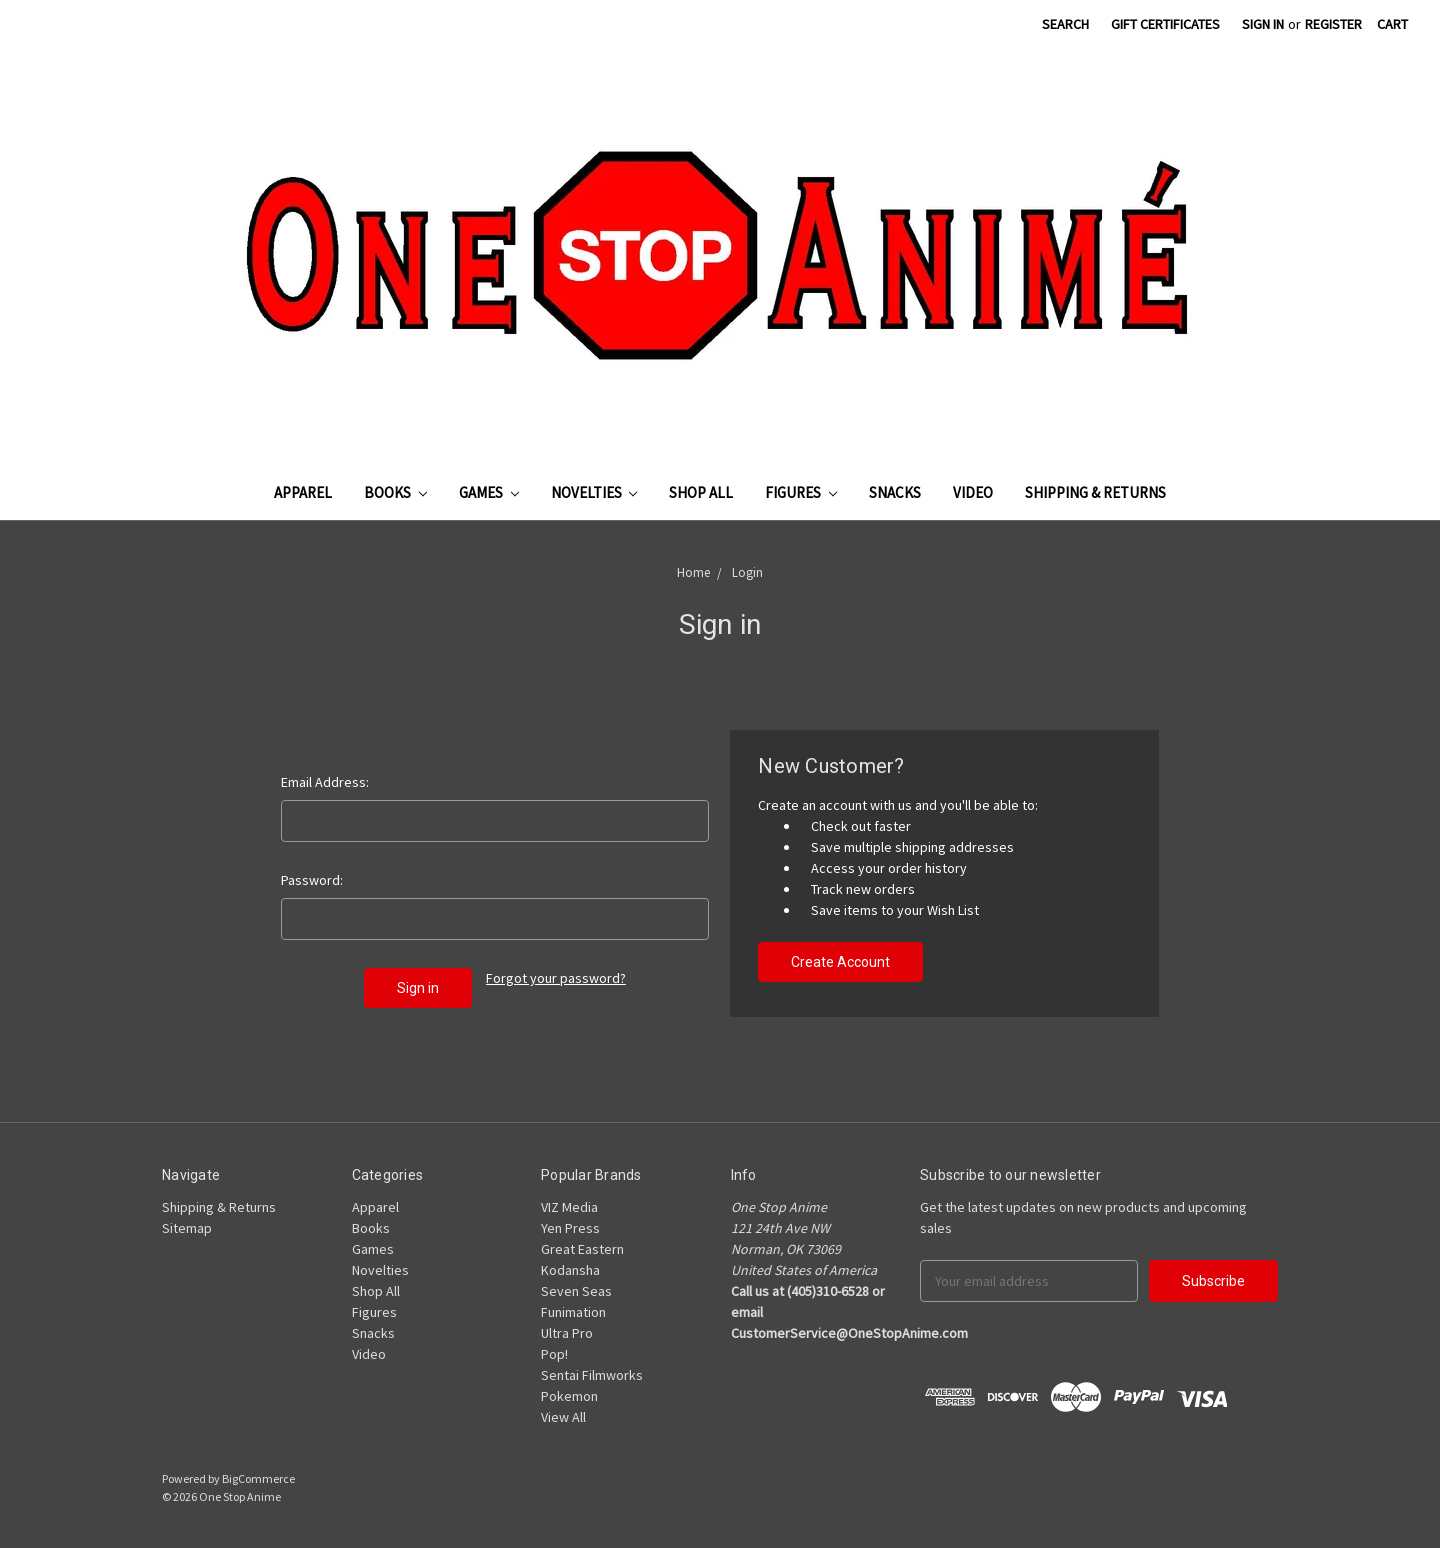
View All (563, 1417)
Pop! (554, 1354)
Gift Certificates (1165, 24)
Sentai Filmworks (592, 1375)
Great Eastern (582, 1249)
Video (973, 492)
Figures (801, 492)
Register (1333, 24)
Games (489, 492)
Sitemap (187, 1228)
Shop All (701, 492)
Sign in (1263, 24)
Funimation (573, 1312)
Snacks (895, 492)
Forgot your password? (556, 978)
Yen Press (570, 1228)
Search (1065, 24)
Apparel (303, 492)
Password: (312, 880)
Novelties (594, 492)
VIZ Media (569, 1207)
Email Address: (325, 782)
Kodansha (570, 1270)
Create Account (840, 962)
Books (395, 492)
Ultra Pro (567, 1333)
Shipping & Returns (1095, 492)
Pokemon (569, 1396)
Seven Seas (576, 1291)
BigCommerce (258, 1478)
